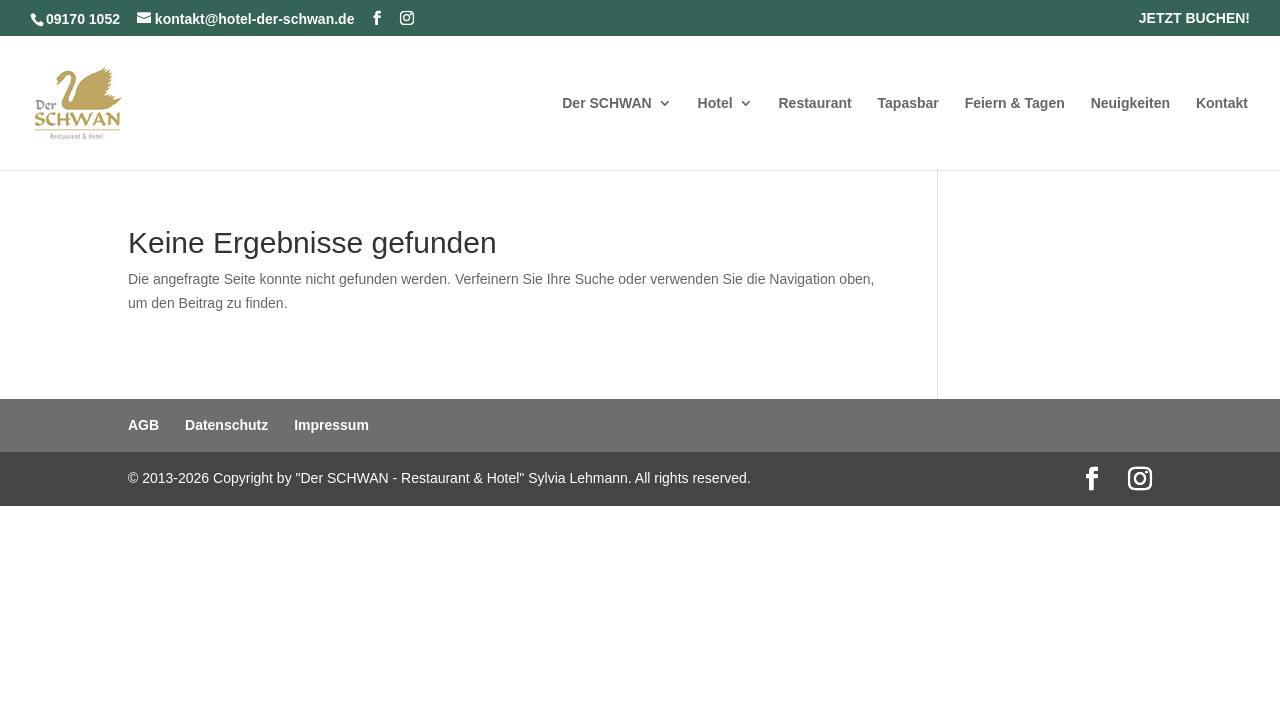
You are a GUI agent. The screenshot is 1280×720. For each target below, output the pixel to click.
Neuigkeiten (1130, 103)
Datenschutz (226, 425)
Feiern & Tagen (1015, 103)
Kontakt (1222, 103)
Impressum (331, 425)
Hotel (715, 103)
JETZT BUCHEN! (1194, 18)
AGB (143, 425)
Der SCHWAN (606, 103)
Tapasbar (908, 103)
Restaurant (815, 103)
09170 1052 (83, 19)
